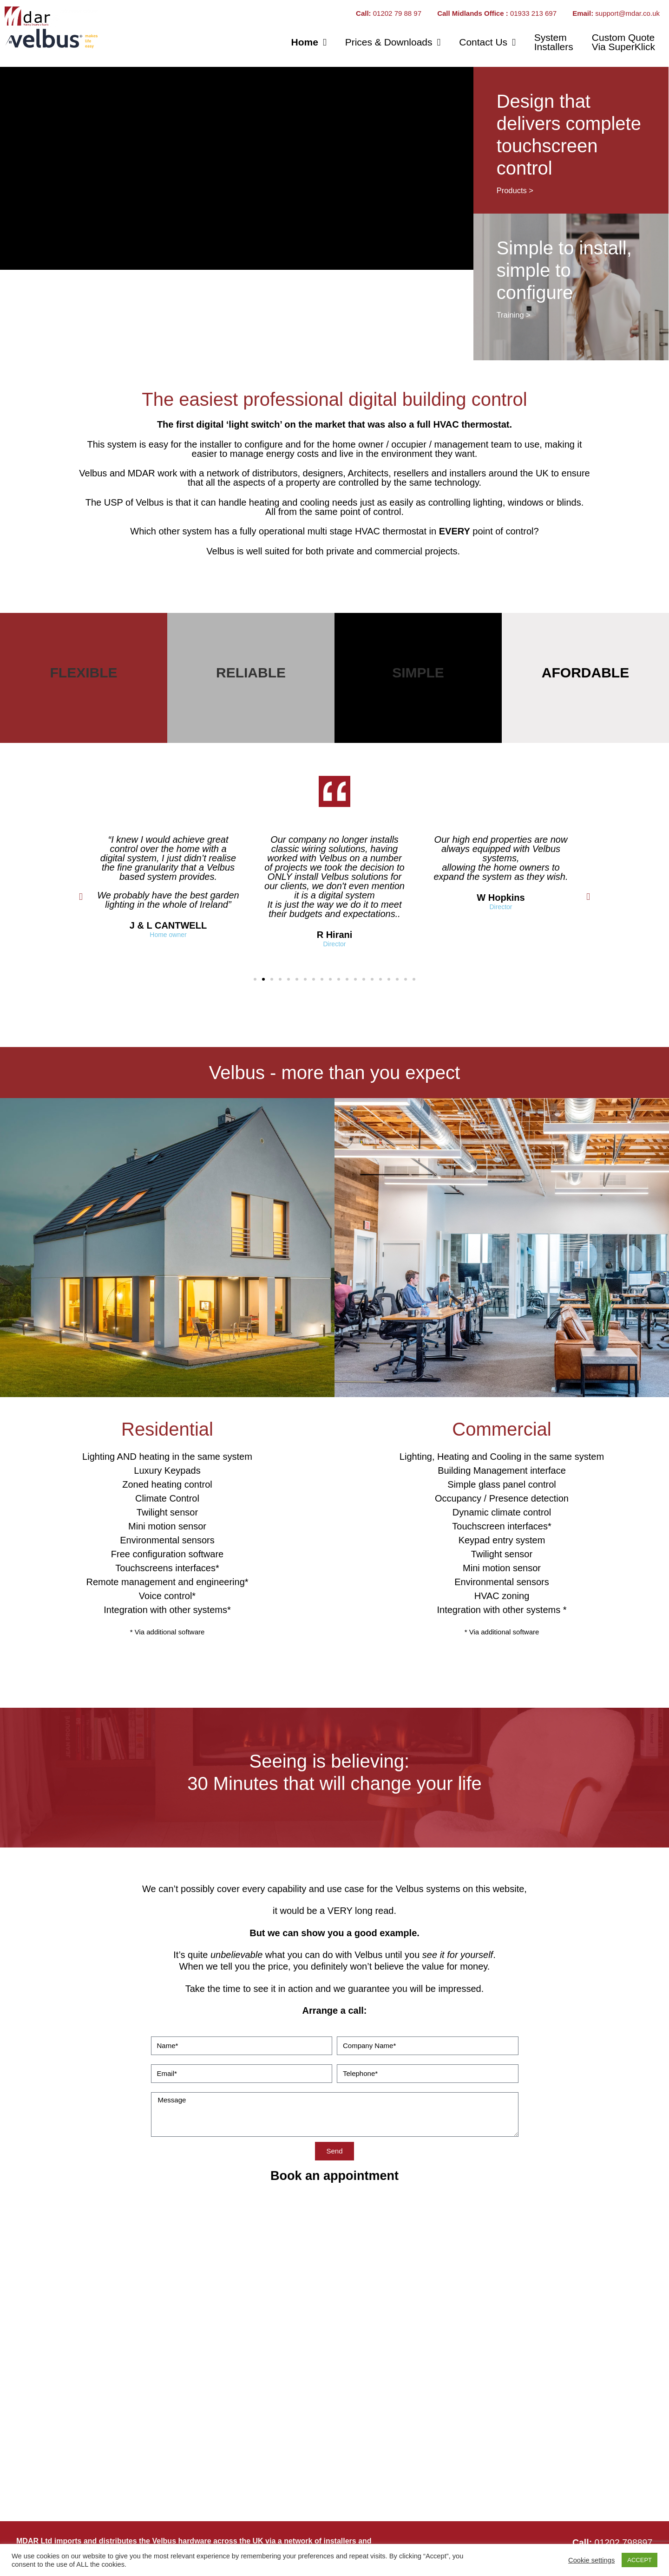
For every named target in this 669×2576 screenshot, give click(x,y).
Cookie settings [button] (591, 2560)
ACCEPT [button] (639, 2559)
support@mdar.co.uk (627, 13)
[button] (81, 897)
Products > (515, 190)
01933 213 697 (534, 13)
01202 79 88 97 (398, 13)
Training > (514, 315)
